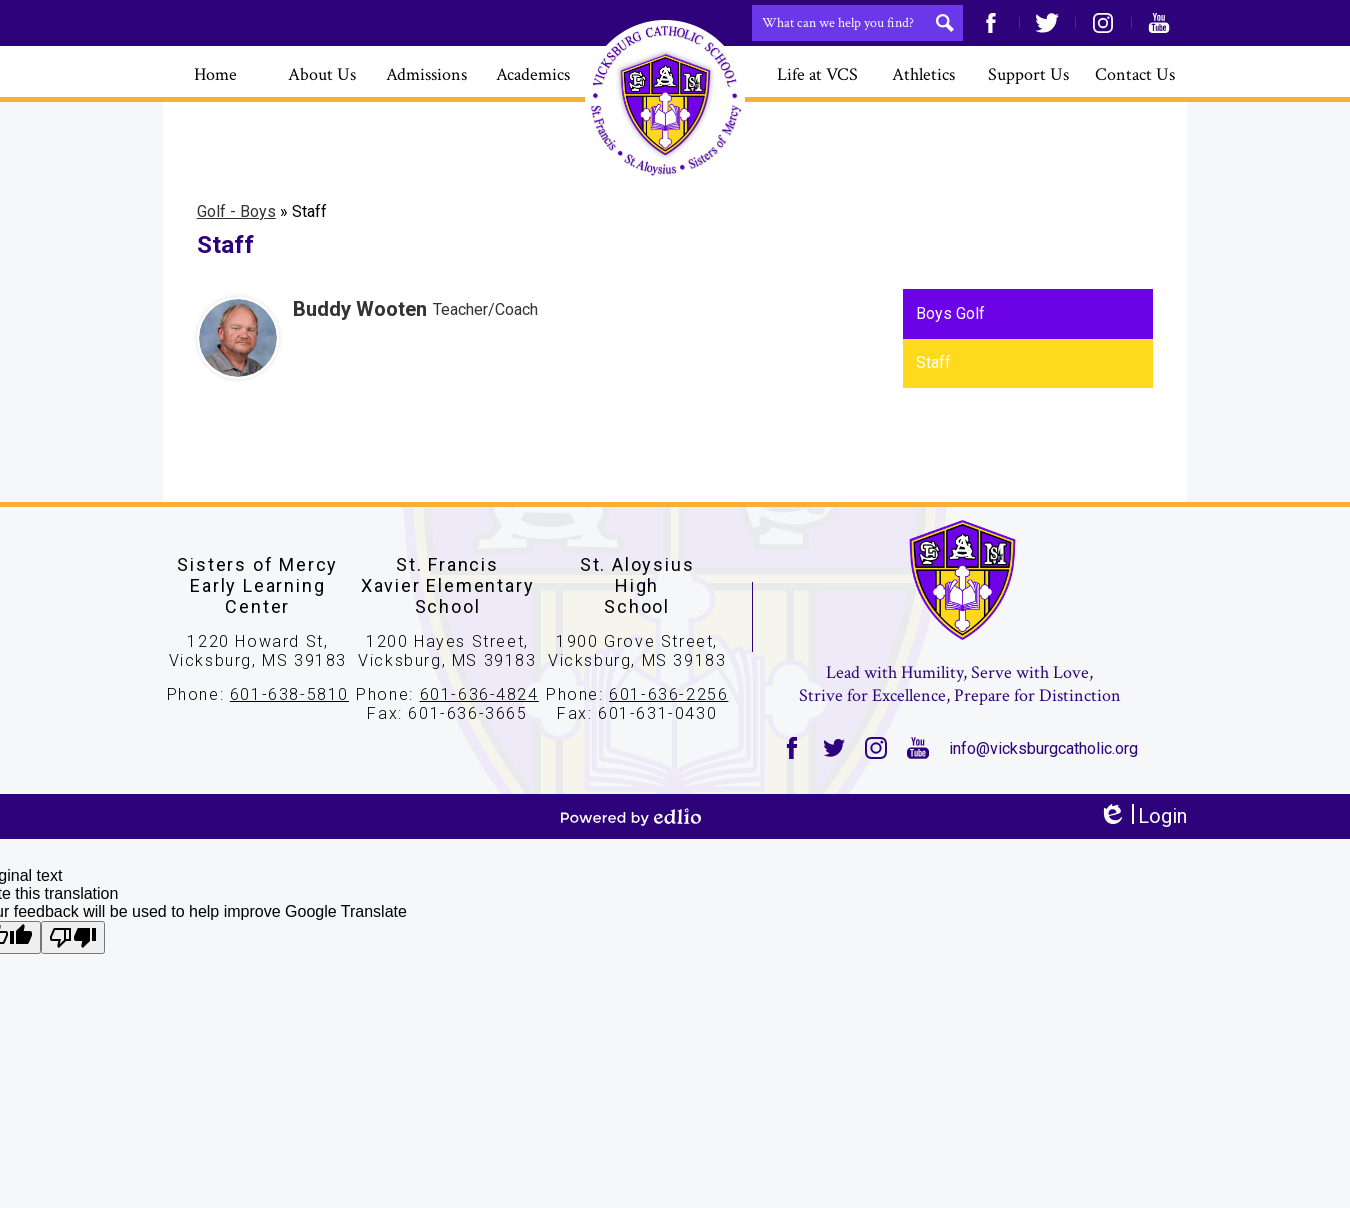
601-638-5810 (289, 694)
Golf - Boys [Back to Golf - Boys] (236, 211)
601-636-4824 (479, 694)
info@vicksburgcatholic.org (1043, 748)
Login (1142, 816)
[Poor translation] (73, 937)
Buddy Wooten (360, 309)
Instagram (1103, 23)
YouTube (1159, 23)
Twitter (1047, 23)
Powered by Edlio (631, 817)
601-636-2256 (668, 694)
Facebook (991, 23)
